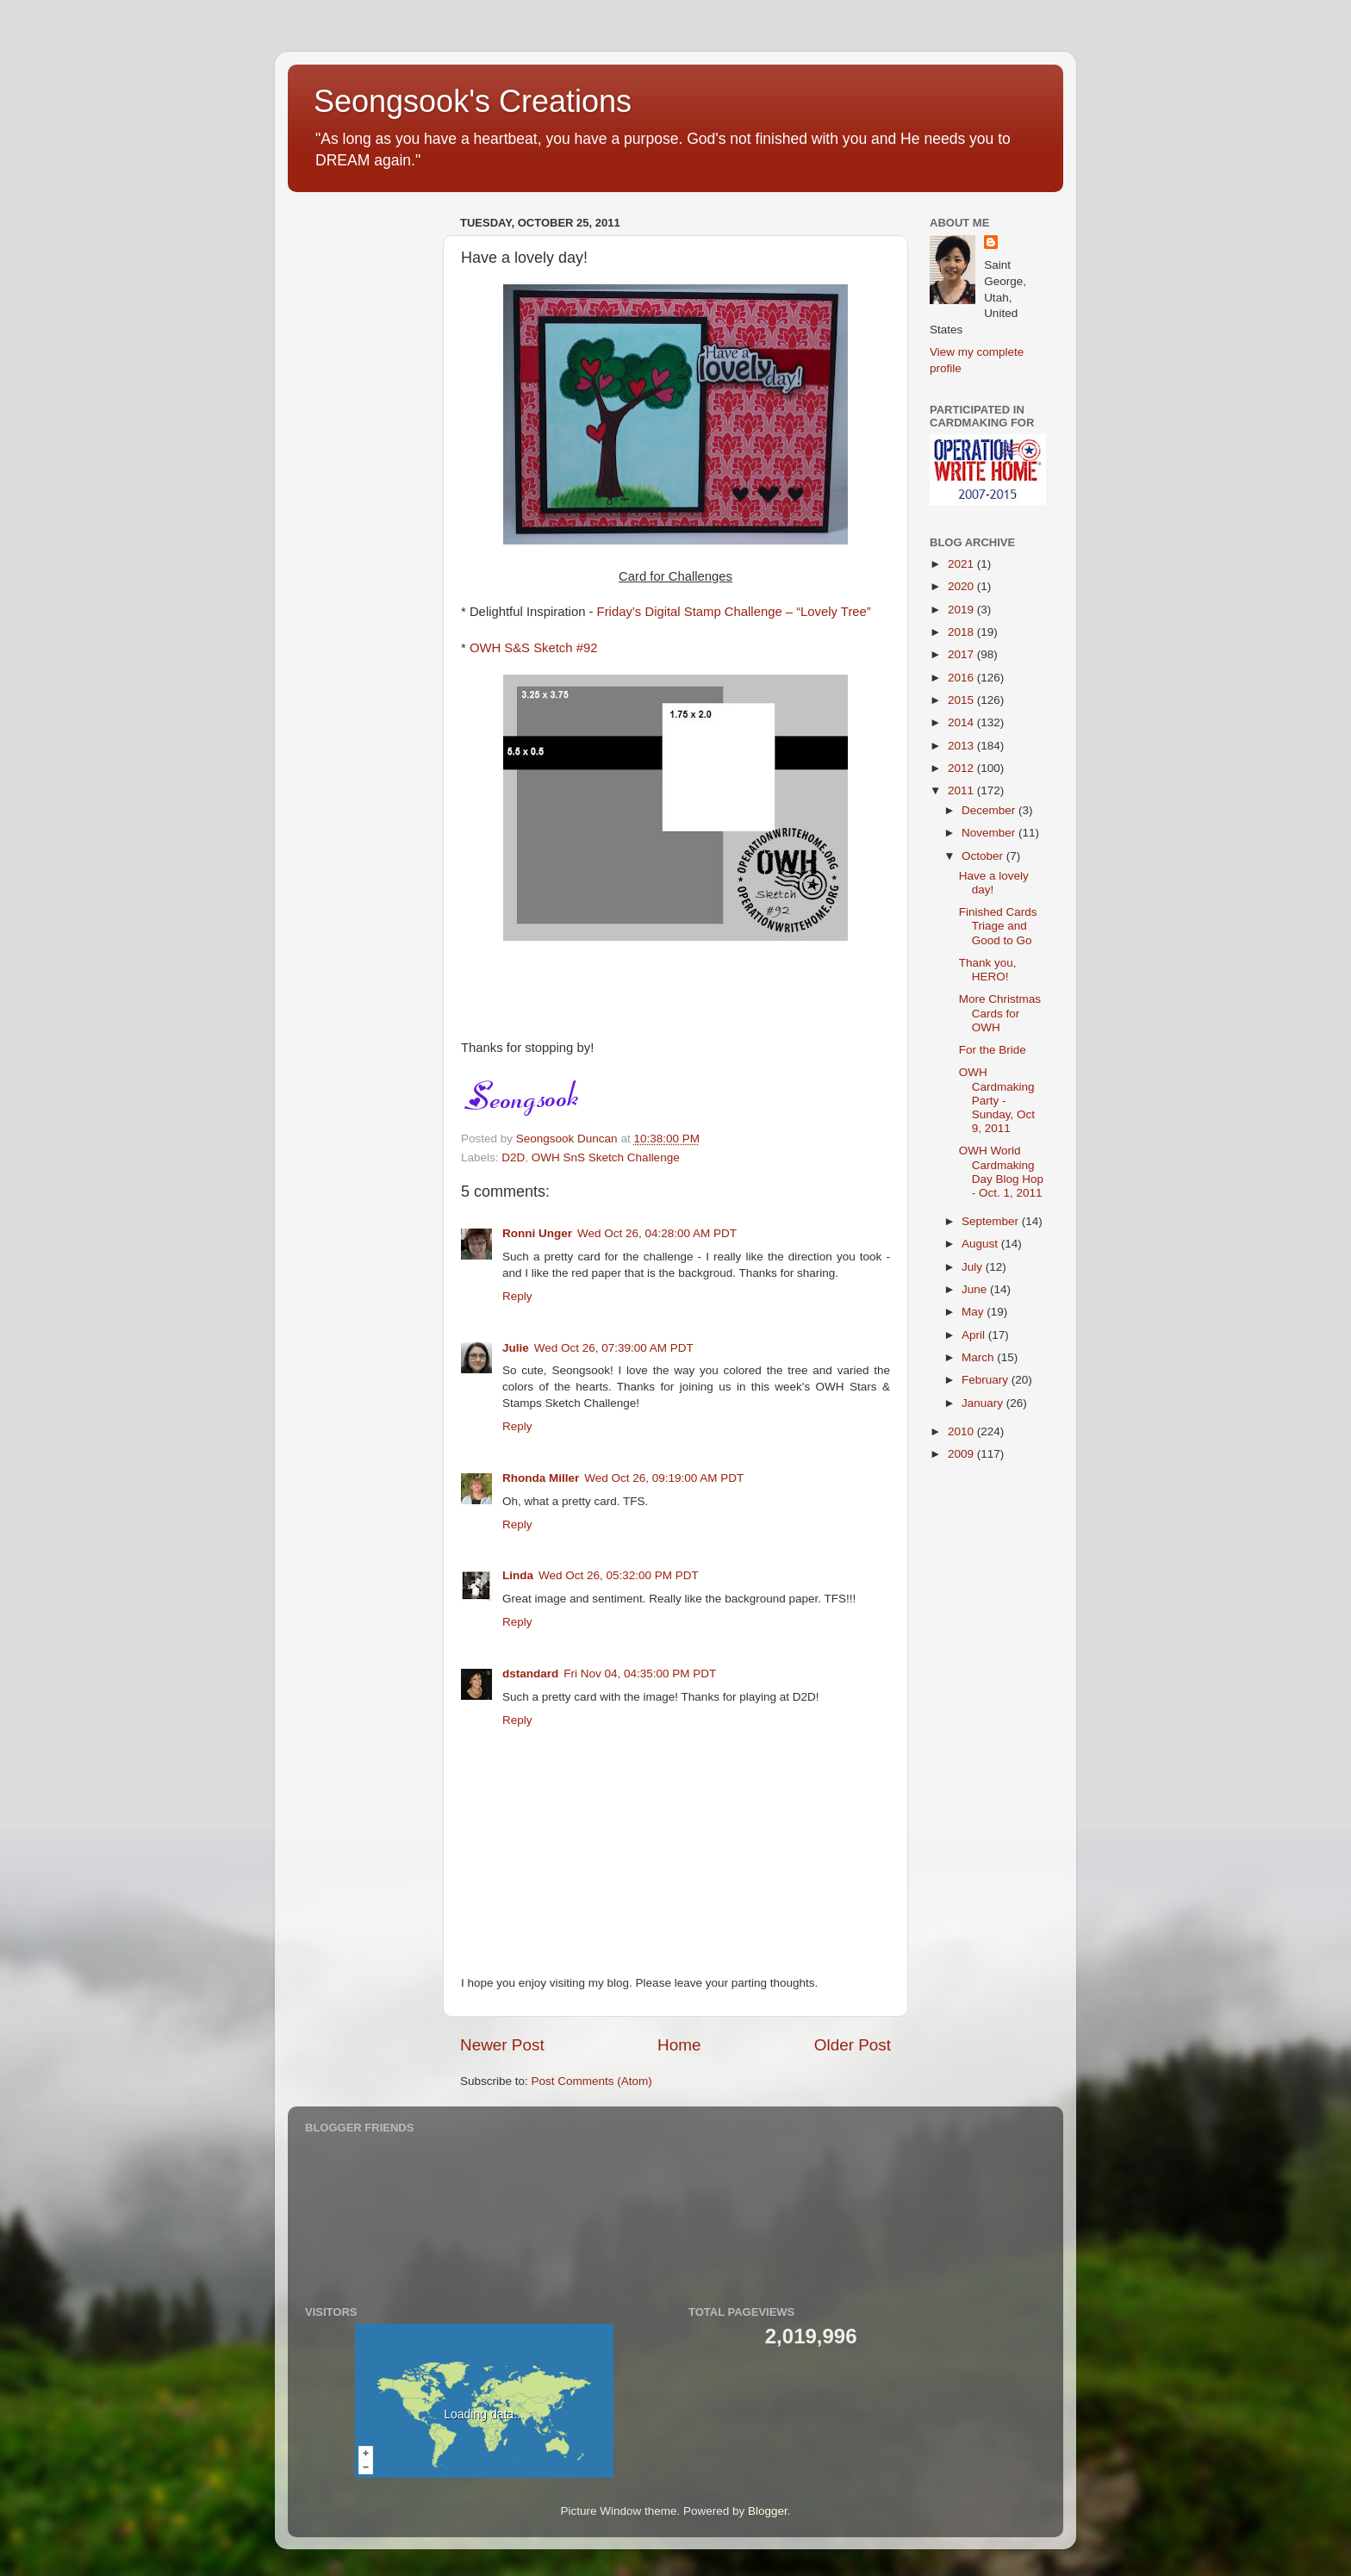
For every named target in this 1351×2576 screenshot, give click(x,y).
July (974, 1266)
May (974, 1311)
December (990, 810)
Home (678, 2045)
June (976, 1289)
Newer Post (502, 2045)
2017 (962, 654)
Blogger (768, 2510)
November (990, 832)
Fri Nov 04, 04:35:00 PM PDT (639, 1673)
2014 (962, 722)
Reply (517, 1296)
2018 (962, 631)
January (984, 1403)
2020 (962, 586)
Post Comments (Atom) (592, 2081)
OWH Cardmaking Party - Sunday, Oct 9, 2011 (997, 1100)
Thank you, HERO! (988, 969)
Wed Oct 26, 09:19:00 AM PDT (664, 1478)
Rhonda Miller (540, 1478)
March (979, 1357)
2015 (962, 700)
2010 (962, 1431)
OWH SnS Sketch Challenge (606, 1157)
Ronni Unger (537, 1233)
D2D (513, 1157)
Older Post (852, 2045)
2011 (962, 790)
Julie (515, 1347)
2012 (962, 768)
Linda (517, 1575)
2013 (962, 745)
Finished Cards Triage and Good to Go (998, 925)
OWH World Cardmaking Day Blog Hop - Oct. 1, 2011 (1001, 1171)
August (981, 1243)
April (975, 1334)
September (992, 1221)
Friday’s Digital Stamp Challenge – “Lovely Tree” (734, 612)
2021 (962, 563)
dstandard (530, 1673)
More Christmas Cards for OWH (1000, 1012)
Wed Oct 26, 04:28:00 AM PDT (657, 1233)
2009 (962, 1453)
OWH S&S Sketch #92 (534, 648)
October (984, 855)
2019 (962, 609)
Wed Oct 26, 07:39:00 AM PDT (614, 1347)
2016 (962, 677)
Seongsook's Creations (473, 101)
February (987, 1379)
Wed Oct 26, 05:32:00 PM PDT (619, 1575)
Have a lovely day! (994, 882)
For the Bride (992, 1049)
